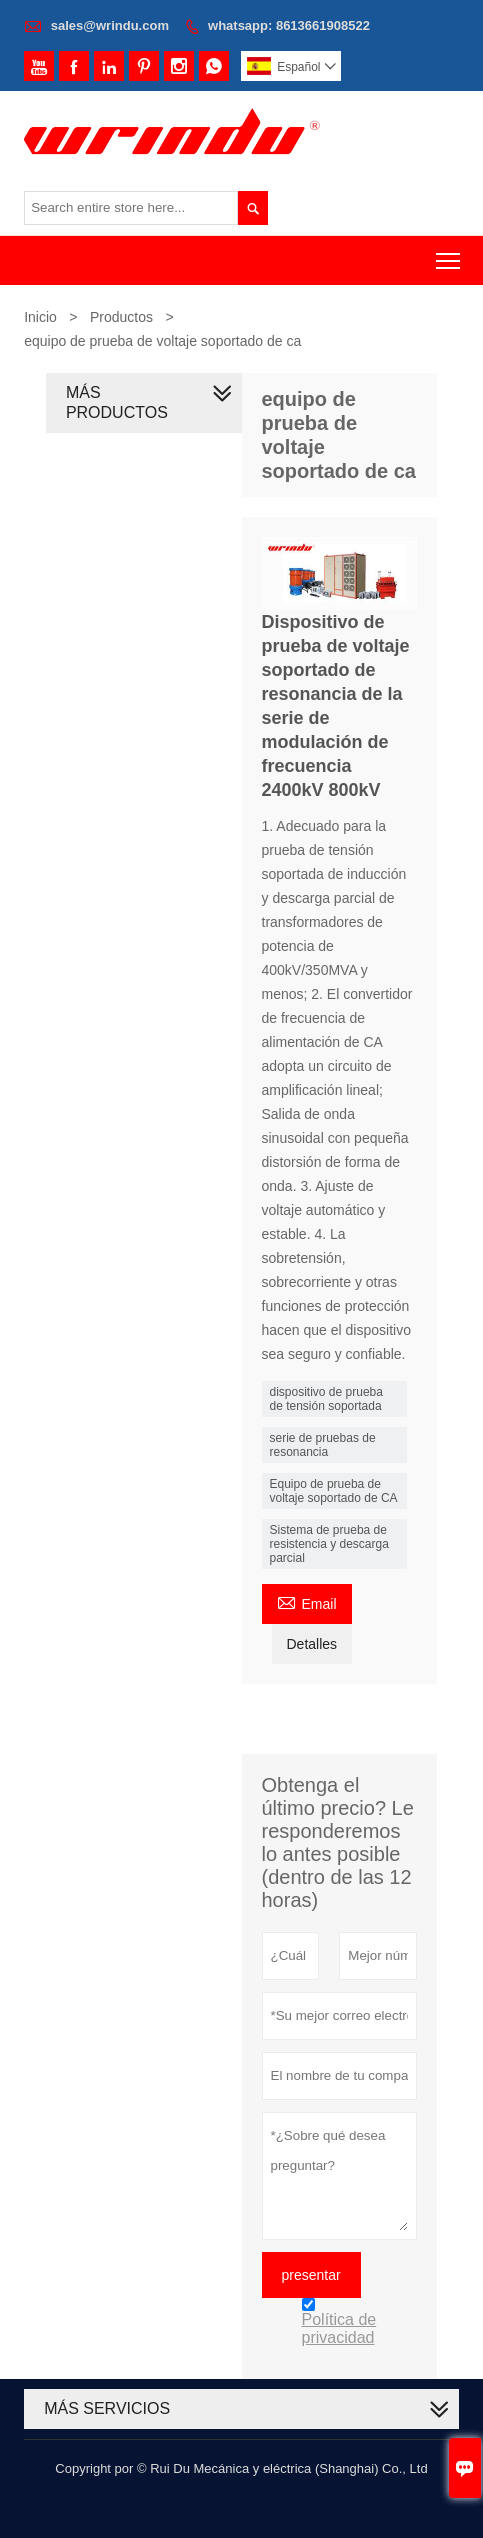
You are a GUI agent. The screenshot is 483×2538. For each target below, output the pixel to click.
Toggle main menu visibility (449, 254)
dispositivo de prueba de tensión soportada (326, 1399)
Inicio (40, 317)
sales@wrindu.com (110, 25)
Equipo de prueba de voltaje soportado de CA (334, 1491)
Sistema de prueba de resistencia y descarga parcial (329, 1544)
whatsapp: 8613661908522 (289, 25)
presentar (311, 2275)
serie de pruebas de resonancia (323, 1445)
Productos (121, 317)
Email (307, 1601)
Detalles (312, 1644)
